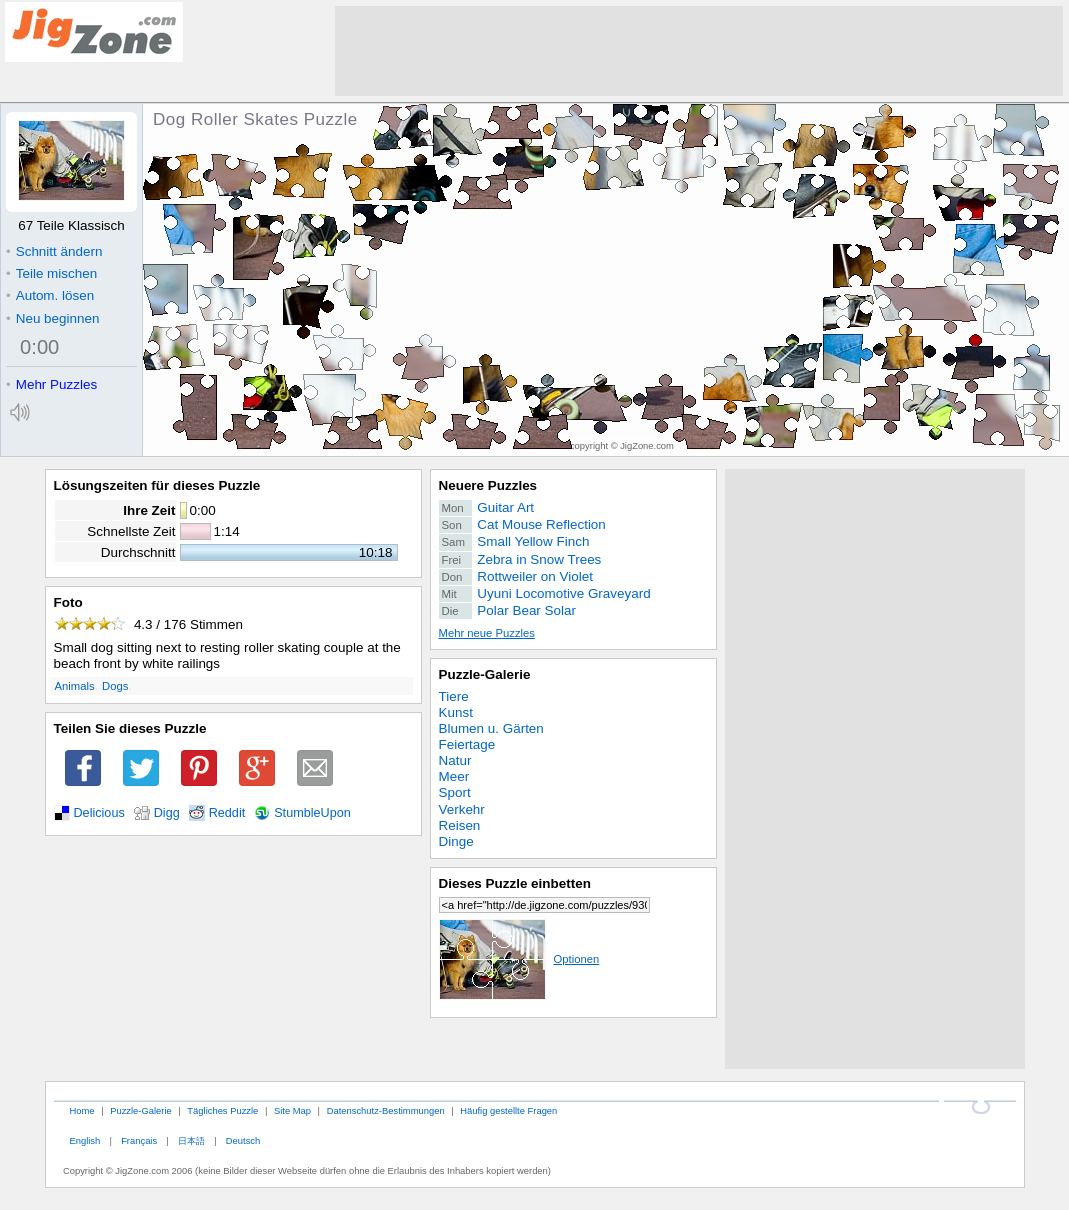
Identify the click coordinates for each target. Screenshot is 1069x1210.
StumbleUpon (312, 813)
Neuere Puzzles (488, 485)
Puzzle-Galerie (485, 674)
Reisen (460, 825)
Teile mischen (51, 273)
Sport (455, 792)
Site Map (292, 1110)
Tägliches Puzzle (222, 1110)
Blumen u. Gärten (491, 728)
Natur (455, 760)
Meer (454, 776)
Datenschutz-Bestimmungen (386, 1110)
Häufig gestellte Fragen (508, 1110)
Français (139, 1140)
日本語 (191, 1140)
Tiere (454, 696)
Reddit (227, 813)
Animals (75, 686)
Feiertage (467, 744)
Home (81, 1110)
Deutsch (243, 1140)
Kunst (456, 712)
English (84, 1140)
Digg (167, 813)
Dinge (456, 841)
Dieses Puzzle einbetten (515, 883)
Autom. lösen (50, 295)
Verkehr (462, 809)
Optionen (519, 959)
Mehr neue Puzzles (487, 633)
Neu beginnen (52, 318)
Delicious (99, 813)
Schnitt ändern (54, 251)
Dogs (115, 686)
